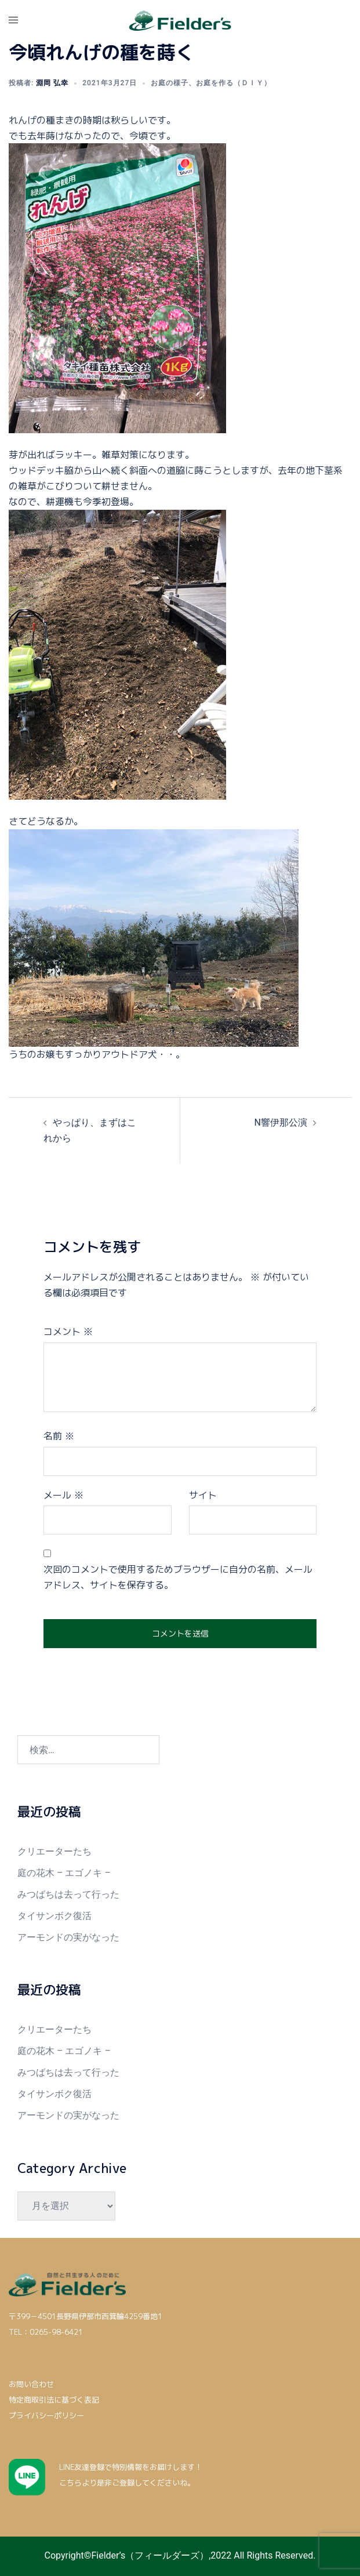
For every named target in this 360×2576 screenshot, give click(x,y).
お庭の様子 (169, 83)
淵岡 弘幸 (52, 83)
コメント (68, 1331)
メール (63, 1495)
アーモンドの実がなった (68, 1937)
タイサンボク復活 (54, 1915)
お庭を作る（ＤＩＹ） (233, 83)
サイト (203, 1495)
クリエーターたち (54, 1851)
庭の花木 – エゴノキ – (64, 1872)
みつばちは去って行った (68, 1894)
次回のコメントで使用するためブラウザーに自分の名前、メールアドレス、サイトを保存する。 (177, 1577)
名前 (58, 1436)
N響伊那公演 (280, 1122)
